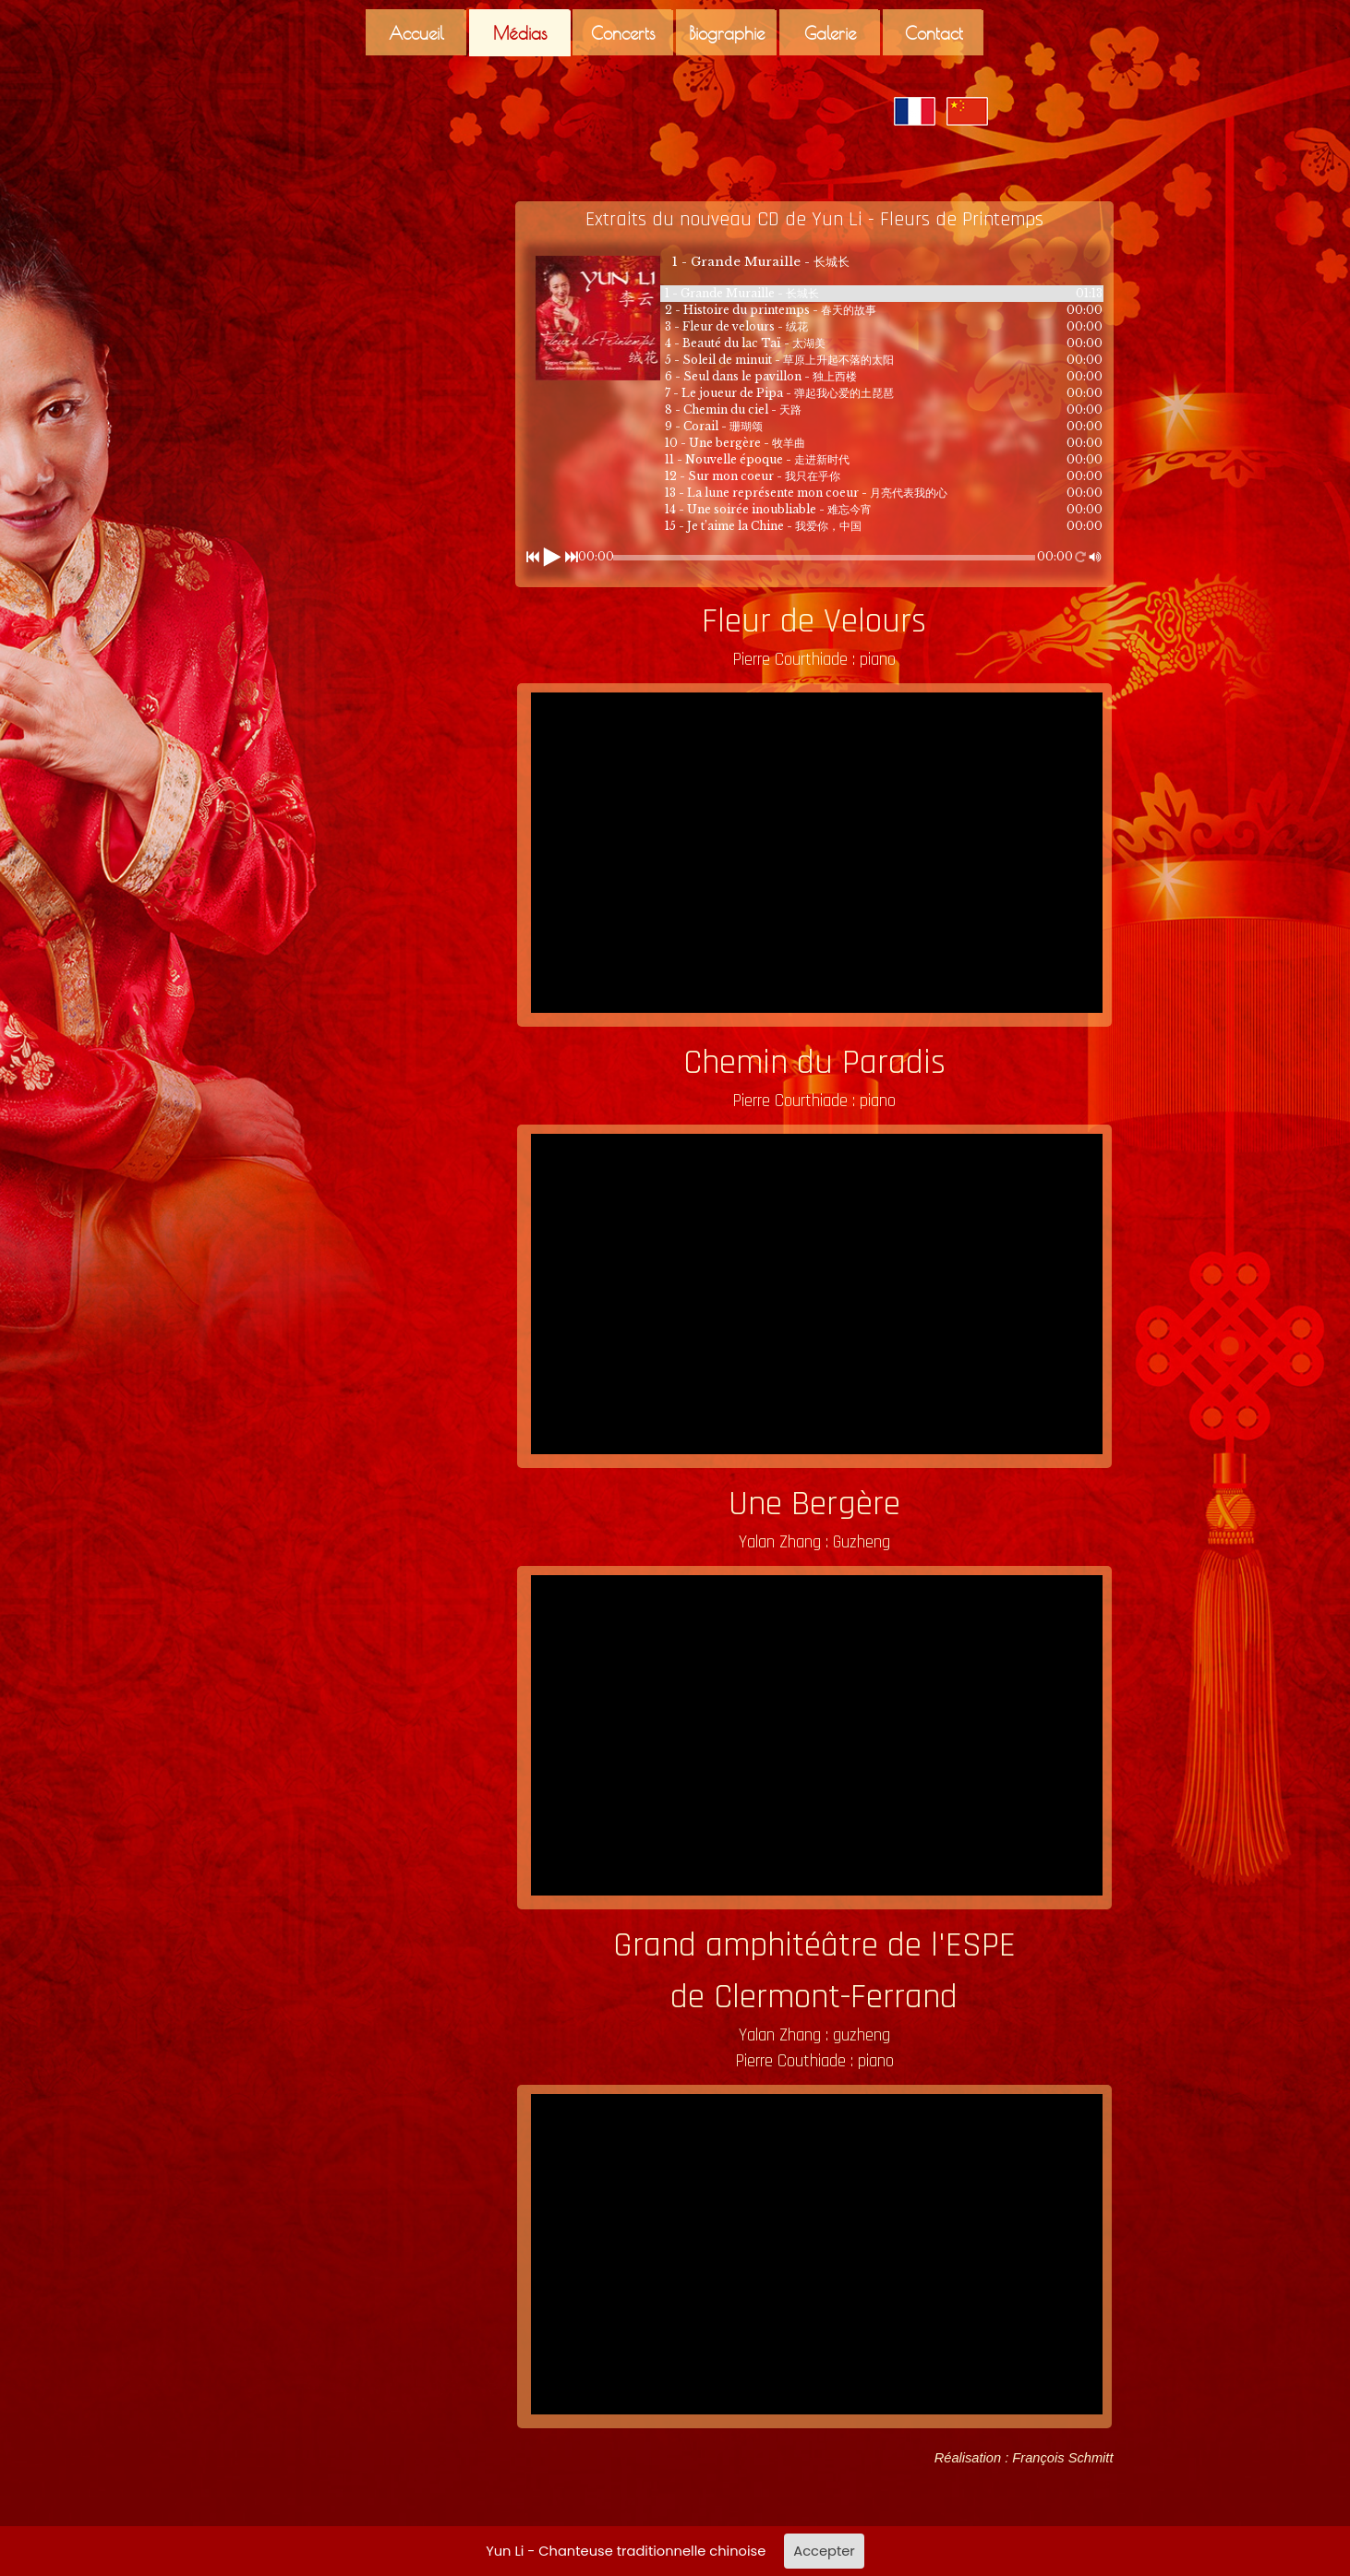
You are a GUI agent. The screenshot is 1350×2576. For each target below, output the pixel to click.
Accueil (416, 33)
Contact (934, 33)
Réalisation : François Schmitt (1024, 2457)
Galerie (830, 33)
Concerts (623, 33)
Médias (520, 33)
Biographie (727, 33)
